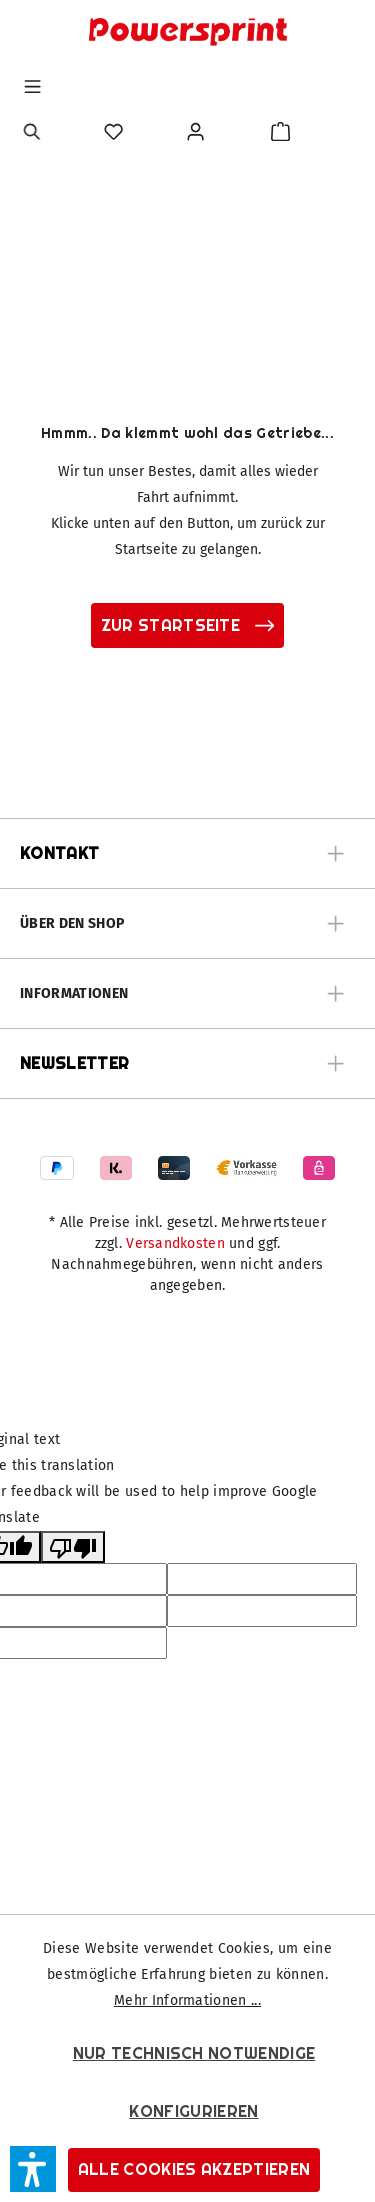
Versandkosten (175, 1243)
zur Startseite (188, 625)
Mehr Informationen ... (187, 2000)
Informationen (74, 993)
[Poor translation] (73, 1547)
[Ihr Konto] (195, 131)
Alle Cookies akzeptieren (194, 2169)
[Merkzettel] (113, 131)
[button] (33, 2169)
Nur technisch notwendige (194, 2053)
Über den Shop (72, 923)
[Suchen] (32, 131)
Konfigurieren (193, 2111)
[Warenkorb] (280, 131)
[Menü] (32, 86)
